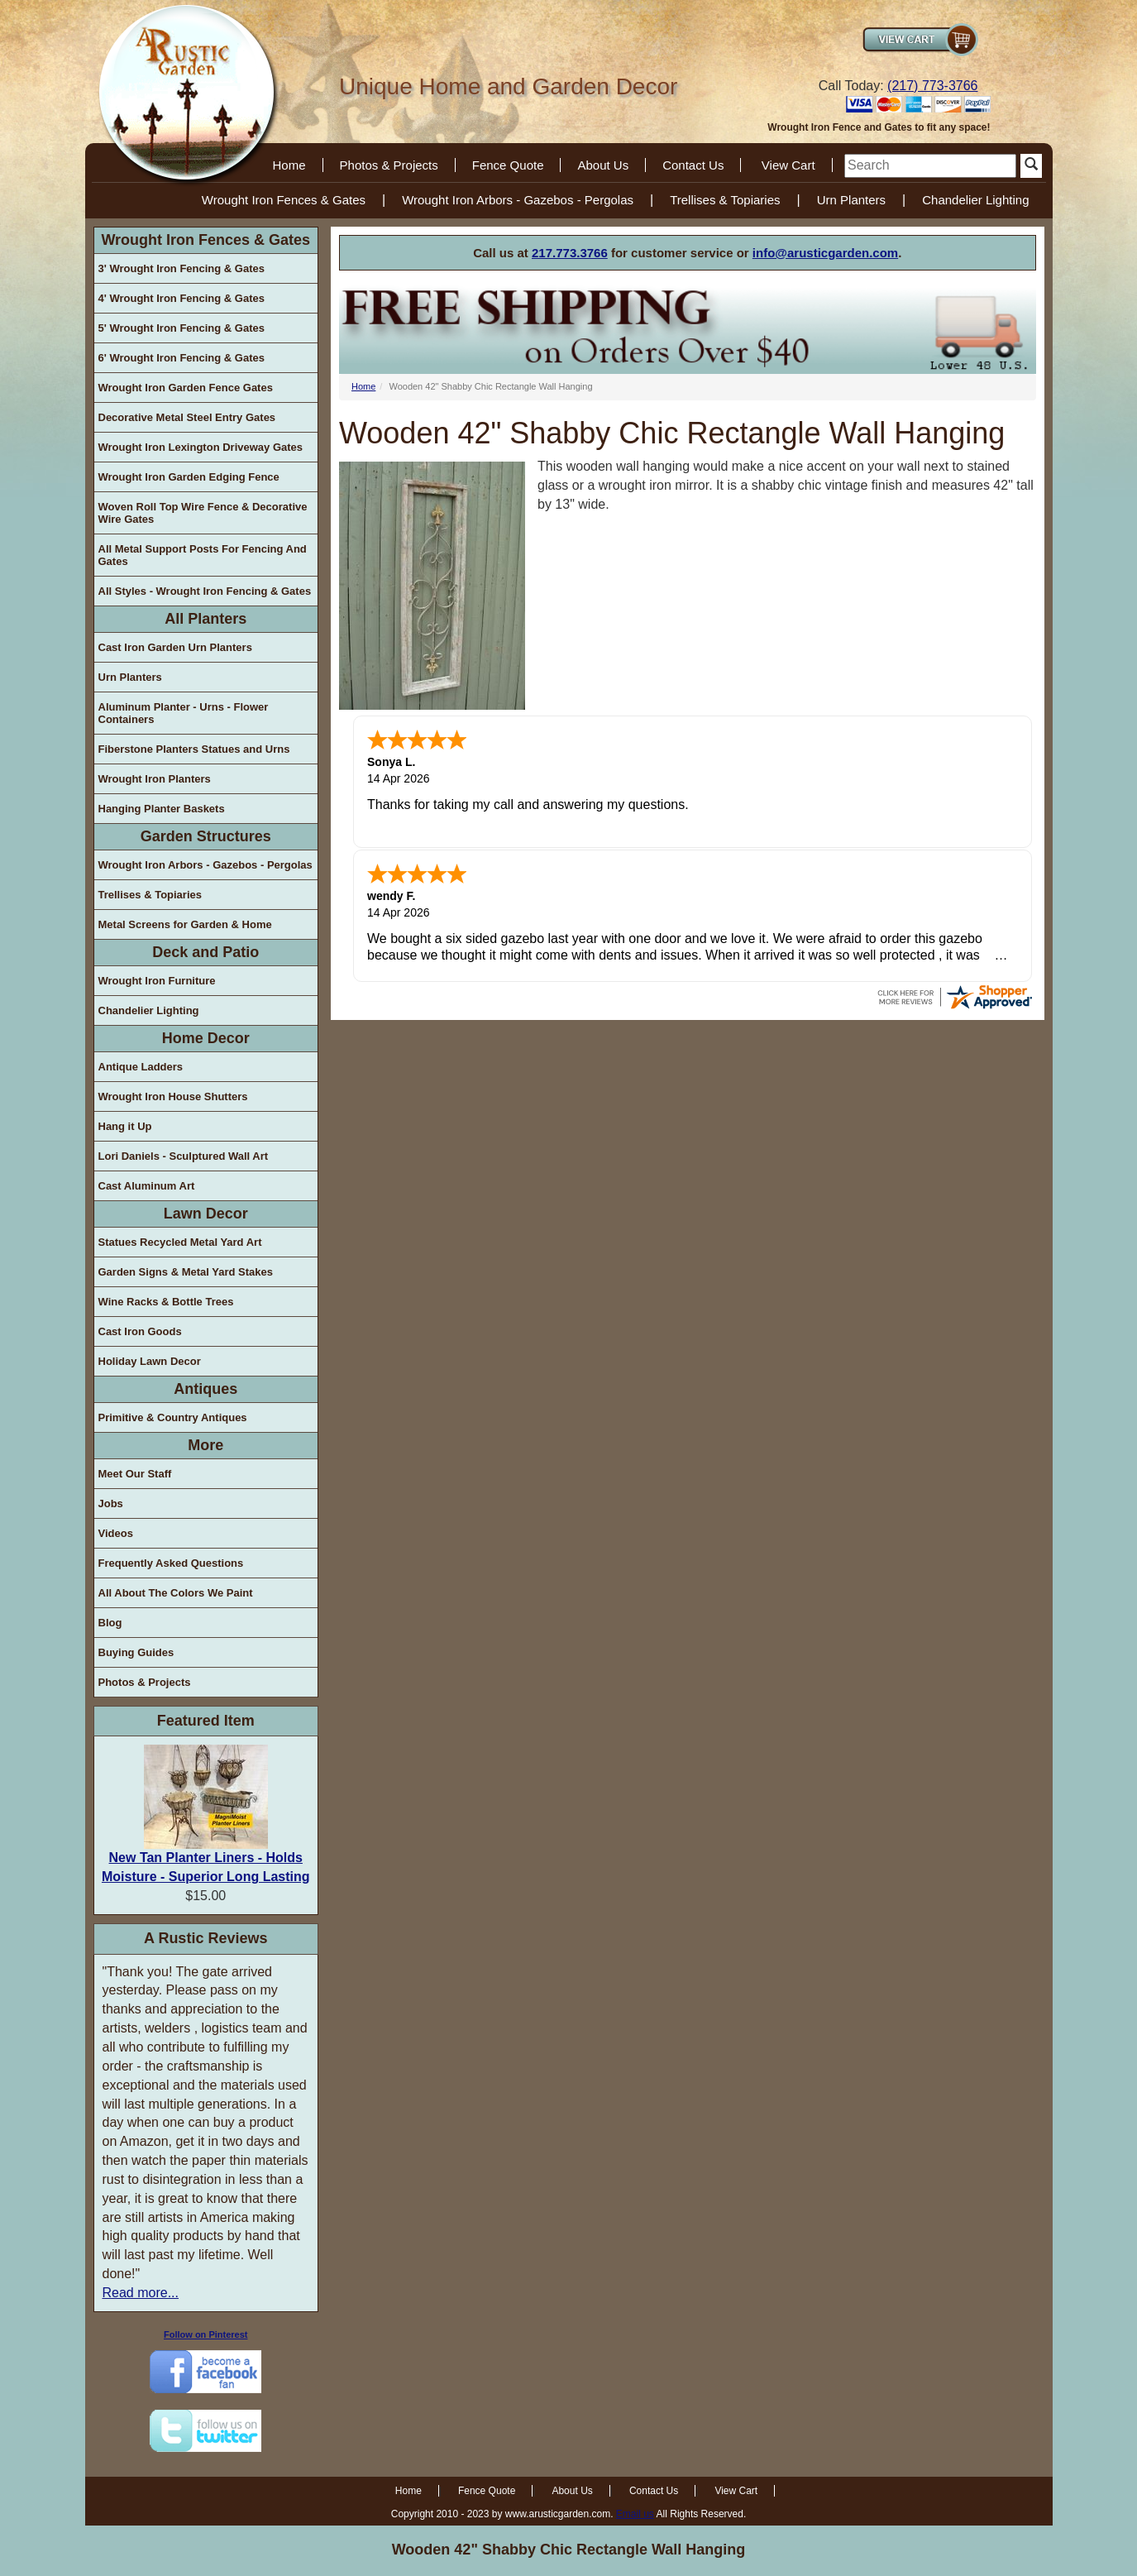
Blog (110, 1622)
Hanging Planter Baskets (161, 808)
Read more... (141, 2293)
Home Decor (206, 1038)
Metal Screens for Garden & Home (185, 924)
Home (289, 165)
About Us (602, 165)
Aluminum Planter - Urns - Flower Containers (183, 713)
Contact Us (693, 165)
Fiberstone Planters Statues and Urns (194, 749)
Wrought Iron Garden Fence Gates (185, 387)
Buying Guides (136, 1652)
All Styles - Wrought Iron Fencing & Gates (205, 591)
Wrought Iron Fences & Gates (283, 200)
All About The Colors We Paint (175, 1593)
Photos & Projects (389, 165)
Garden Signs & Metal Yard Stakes (185, 1272)
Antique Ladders (141, 1067)
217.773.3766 (570, 253)
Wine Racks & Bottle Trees (166, 1301)
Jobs (110, 1503)
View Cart (788, 165)
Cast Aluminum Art (146, 1186)
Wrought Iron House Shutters (173, 1096)
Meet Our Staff (135, 1474)
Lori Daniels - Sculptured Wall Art (183, 1156)
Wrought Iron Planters (154, 779)
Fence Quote (508, 165)
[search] (930, 166)
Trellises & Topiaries (725, 200)
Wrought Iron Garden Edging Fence (188, 477)
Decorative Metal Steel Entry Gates (187, 417)
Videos (115, 1533)
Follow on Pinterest (205, 2334)
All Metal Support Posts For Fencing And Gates (202, 555)
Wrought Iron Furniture (157, 980)
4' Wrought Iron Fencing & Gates (181, 298)
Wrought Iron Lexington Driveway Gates (200, 447)
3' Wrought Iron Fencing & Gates (181, 268)
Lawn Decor (206, 1213)
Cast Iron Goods (140, 1331)
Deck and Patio (205, 952)
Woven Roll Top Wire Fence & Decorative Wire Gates (203, 512)
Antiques (205, 1389)
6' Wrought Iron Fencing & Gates (181, 358)
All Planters (205, 618)
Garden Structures (206, 836)
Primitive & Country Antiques (172, 1417)
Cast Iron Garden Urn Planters (175, 647)
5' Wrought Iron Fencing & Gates (181, 328)
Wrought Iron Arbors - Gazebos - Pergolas (517, 200)
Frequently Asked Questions (171, 1563)
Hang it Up (125, 1126)
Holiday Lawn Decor (149, 1361)
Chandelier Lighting (975, 200)
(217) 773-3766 (932, 86)
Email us (635, 2514)
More (205, 1445)
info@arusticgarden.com (825, 253)
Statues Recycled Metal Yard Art (180, 1242)
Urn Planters (851, 200)
